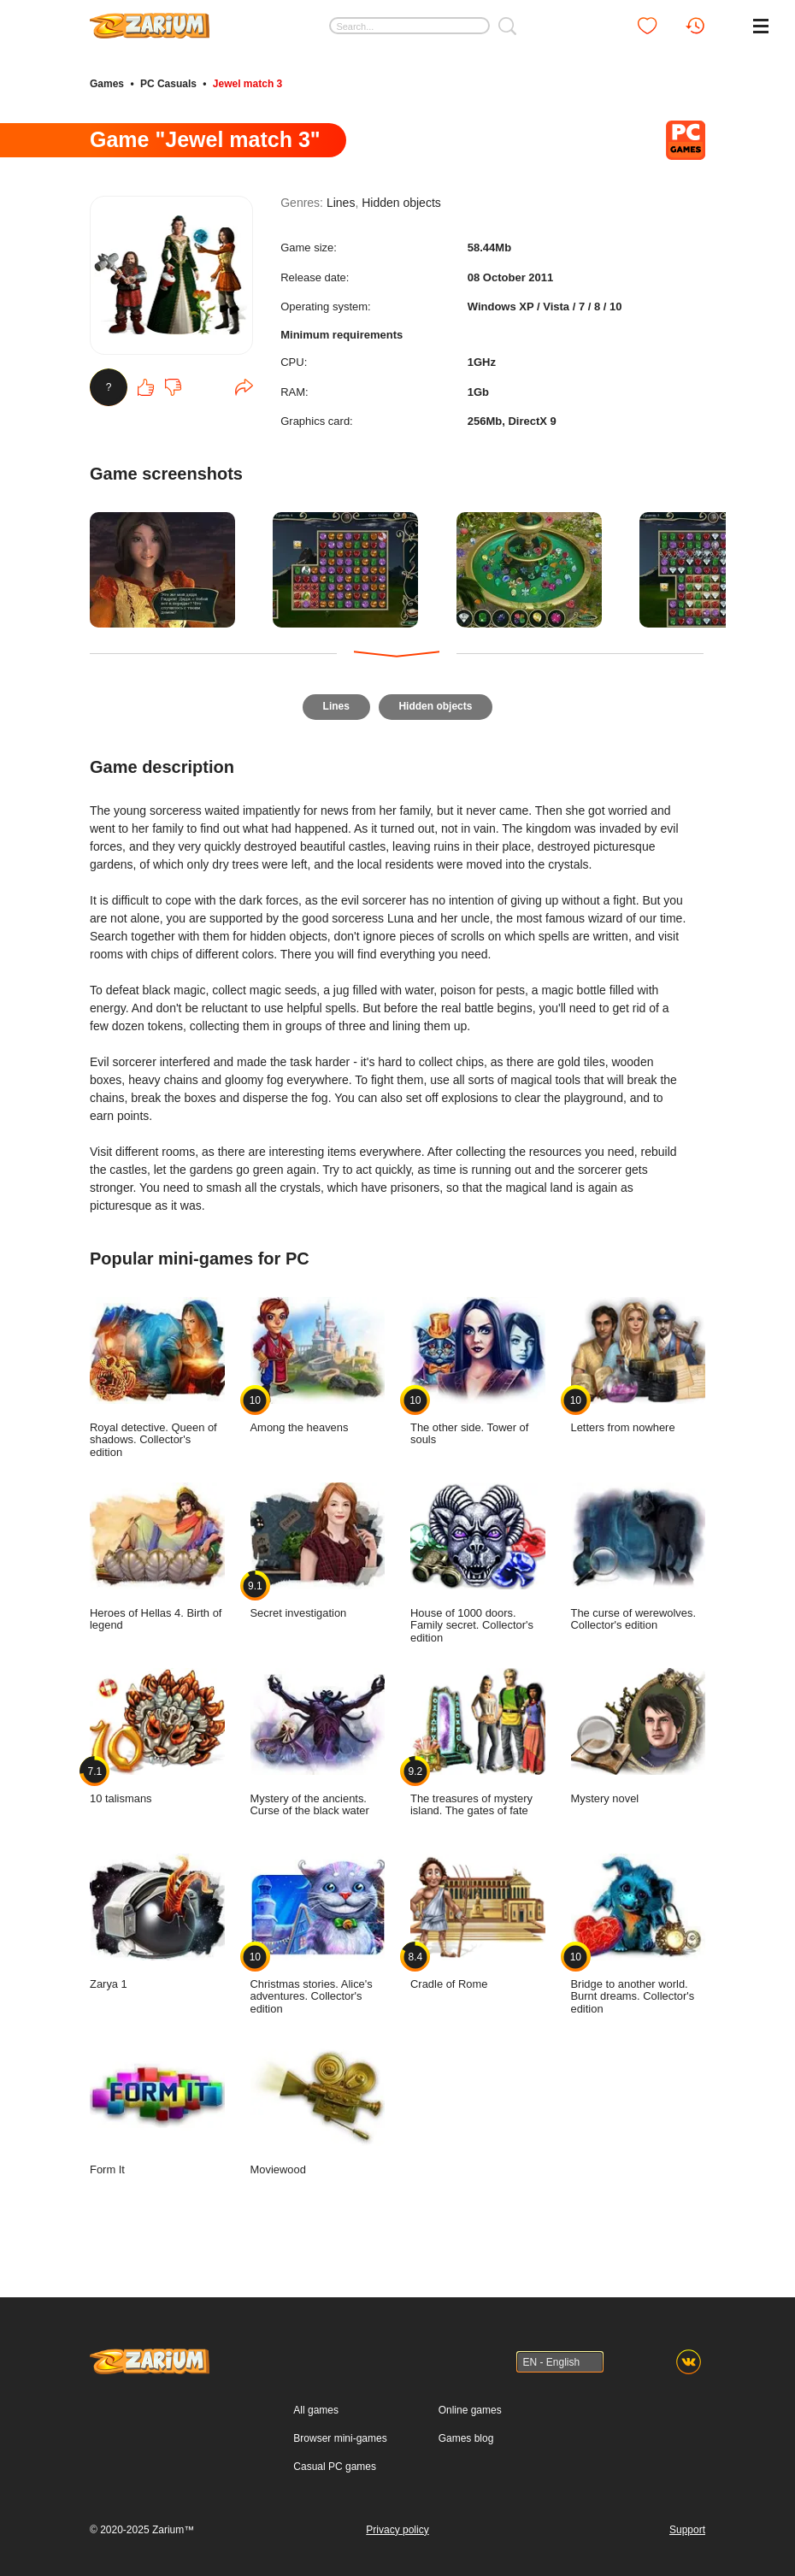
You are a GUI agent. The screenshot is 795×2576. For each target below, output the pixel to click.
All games (316, 2404)
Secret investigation (318, 1545)
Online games (470, 2404)
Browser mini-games (339, 2432)
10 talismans (157, 1730)
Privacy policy (397, 2524)
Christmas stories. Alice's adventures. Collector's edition (318, 1928)
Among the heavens (318, 1359)
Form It (157, 2101)
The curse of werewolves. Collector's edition (638, 1551)
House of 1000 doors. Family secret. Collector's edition (477, 1557)
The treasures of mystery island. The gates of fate (477, 1737)
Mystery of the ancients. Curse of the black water (318, 1737)
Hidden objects (401, 204)
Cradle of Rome (477, 1916)
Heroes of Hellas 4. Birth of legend (157, 1551)
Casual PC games (334, 2461)
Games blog (466, 2432)
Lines (341, 204)
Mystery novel (638, 1730)
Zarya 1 (157, 1916)
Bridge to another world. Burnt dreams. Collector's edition (638, 1928)
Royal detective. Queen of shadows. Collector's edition (157, 1372)
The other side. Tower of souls (477, 1366)
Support (687, 2524)
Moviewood (318, 2101)
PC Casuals (168, 84)
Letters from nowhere (638, 1359)
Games (107, 84)
